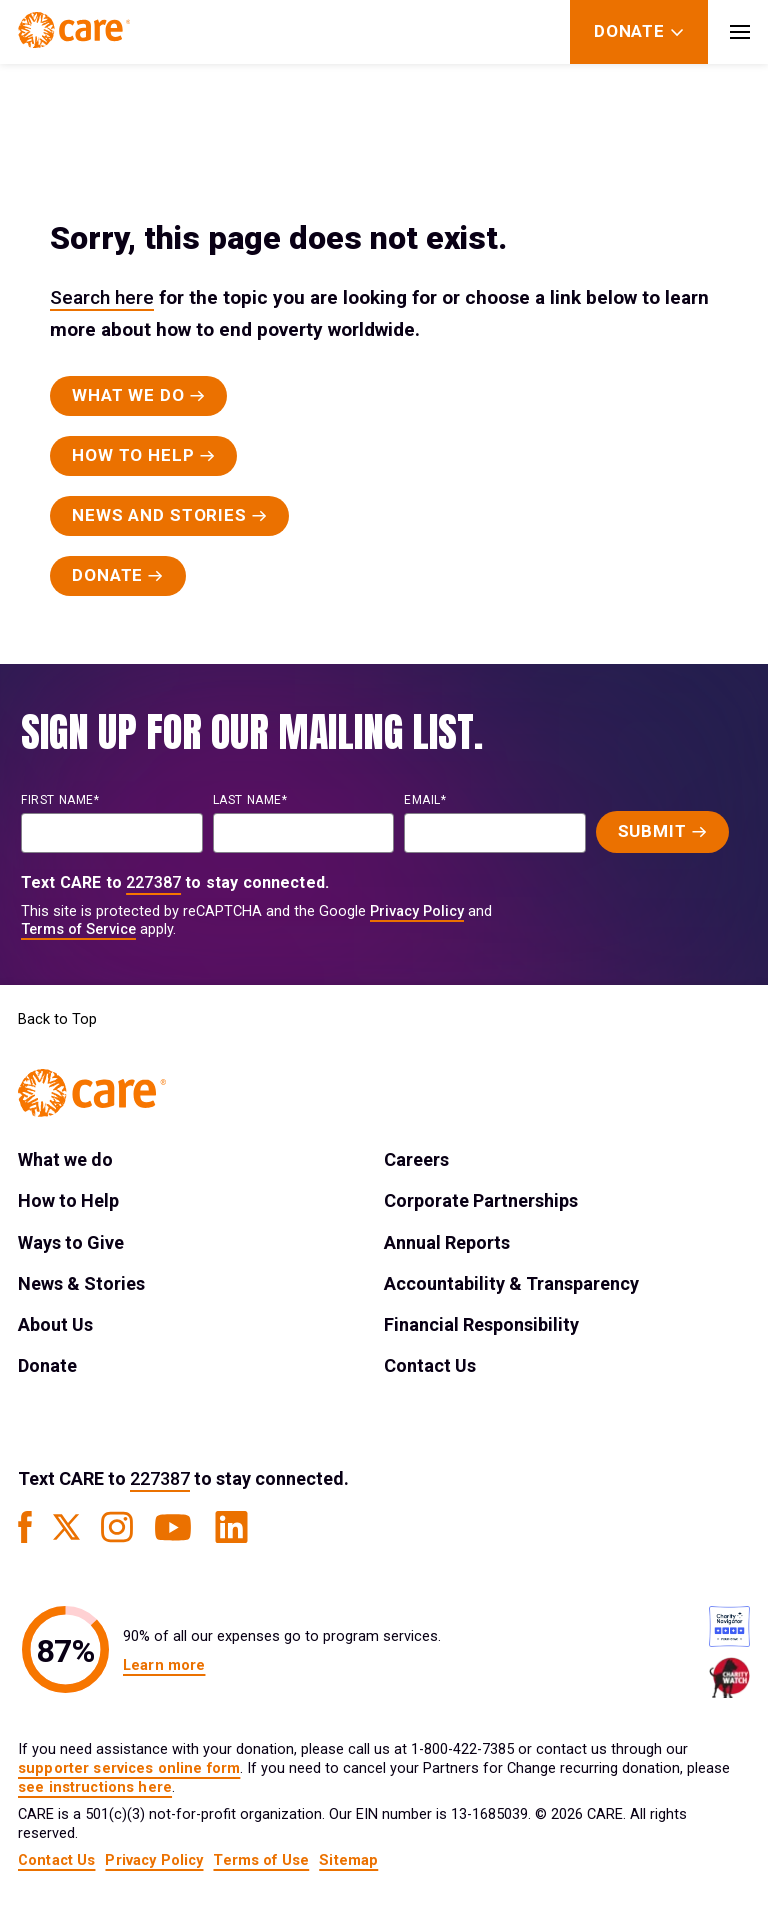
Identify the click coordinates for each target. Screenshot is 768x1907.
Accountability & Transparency (511, 1283)
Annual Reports (447, 1242)
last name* (250, 800)
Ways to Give (71, 1242)
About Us (55, 1324)
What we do (65, 1159)
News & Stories (81, 1283)
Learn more (164, 1665)
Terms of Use (261, 1860)
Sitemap (348, 1860)
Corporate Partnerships (481, 1200)
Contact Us (430, 1365)
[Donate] (629, 32)
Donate (47, 1365)
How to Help (68, 1200)
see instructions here (95, 1787)
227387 (153, 882)
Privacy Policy (417, 911)
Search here (102, 297)
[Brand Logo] (74, 32)
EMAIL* (425, 800)
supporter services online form (129, 1768)
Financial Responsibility (481, 1324)
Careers (416, 1159)
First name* (60, 800)
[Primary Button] (138, 396)
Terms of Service (78, 929)
